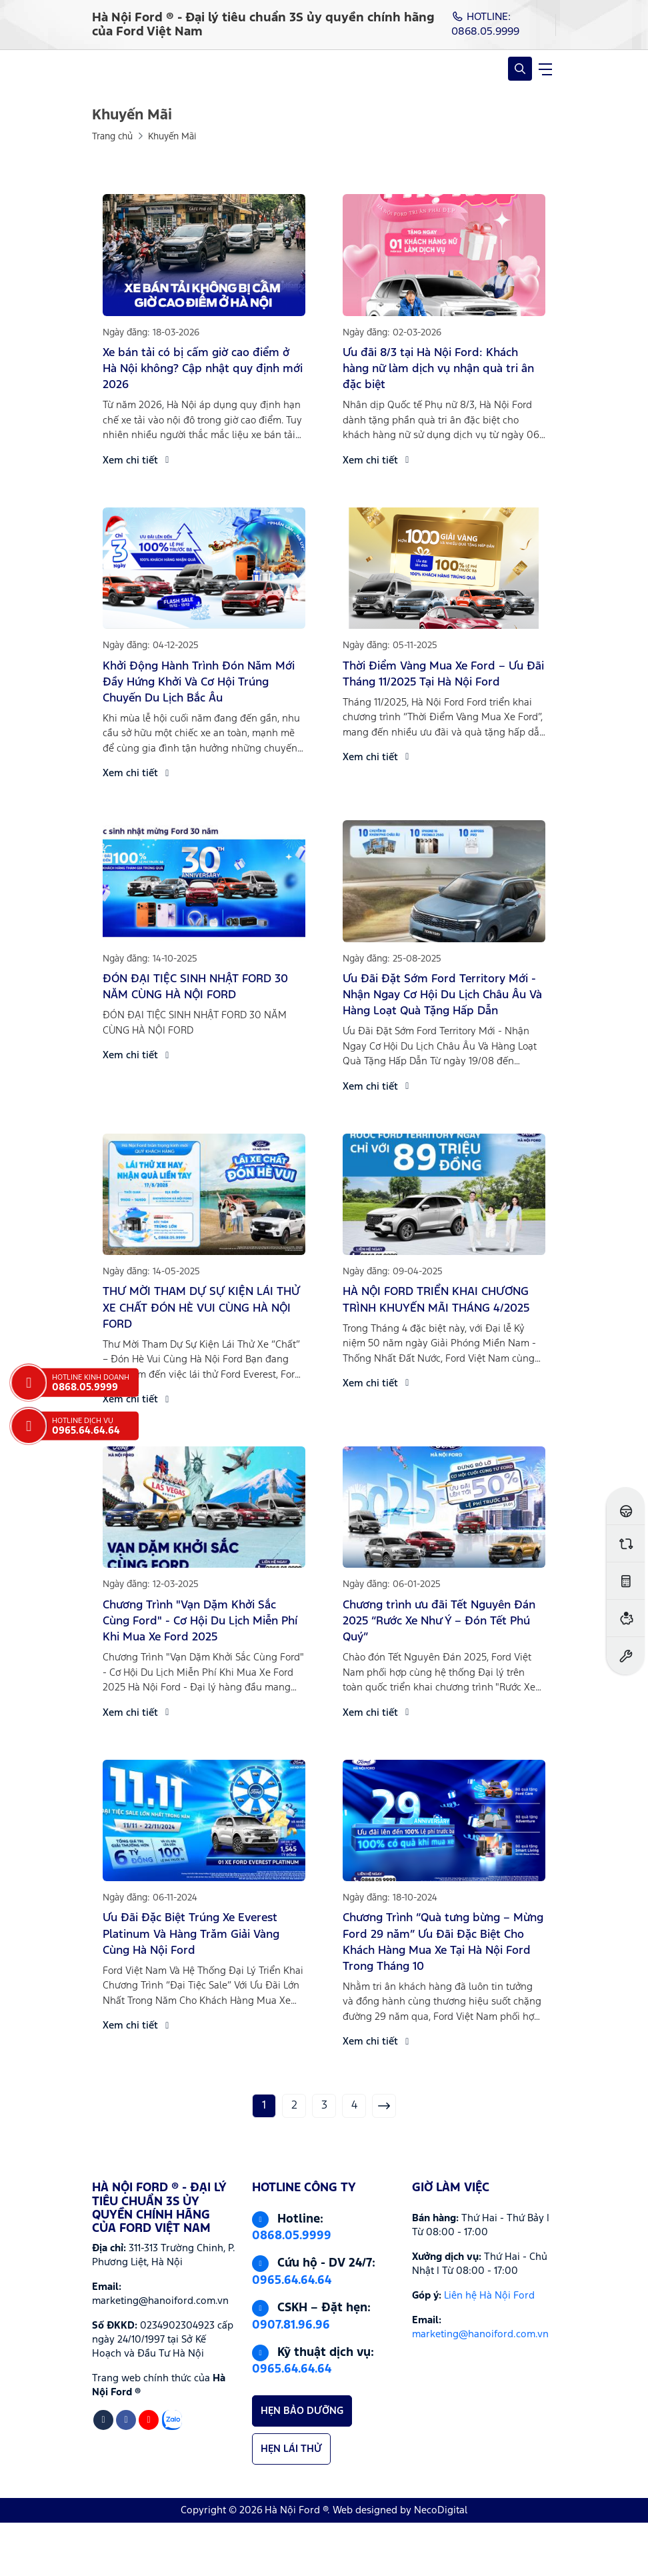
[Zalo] (172, 2420)
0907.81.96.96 (291, 2325)
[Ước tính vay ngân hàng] (626, 1618)
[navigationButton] (545, 68)
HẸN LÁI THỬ (291, 2449)
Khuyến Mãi (172, 137)
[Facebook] (126, 2420)
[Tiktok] (103, 2420)
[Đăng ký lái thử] (626, 1506)
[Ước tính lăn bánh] (626, 1581)
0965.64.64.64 (291, 2280)
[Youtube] (149, 2420)
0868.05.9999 (291, 2236)
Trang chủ (112, 137)
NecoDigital (440, 2510)
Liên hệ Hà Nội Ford (489, 2295)
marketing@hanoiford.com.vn (480, 2334)
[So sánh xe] (626, 1543)
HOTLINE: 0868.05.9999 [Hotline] (485, 24)
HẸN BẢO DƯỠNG (302, 2411)
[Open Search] (520, 69)
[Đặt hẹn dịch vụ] (626, 1655)
